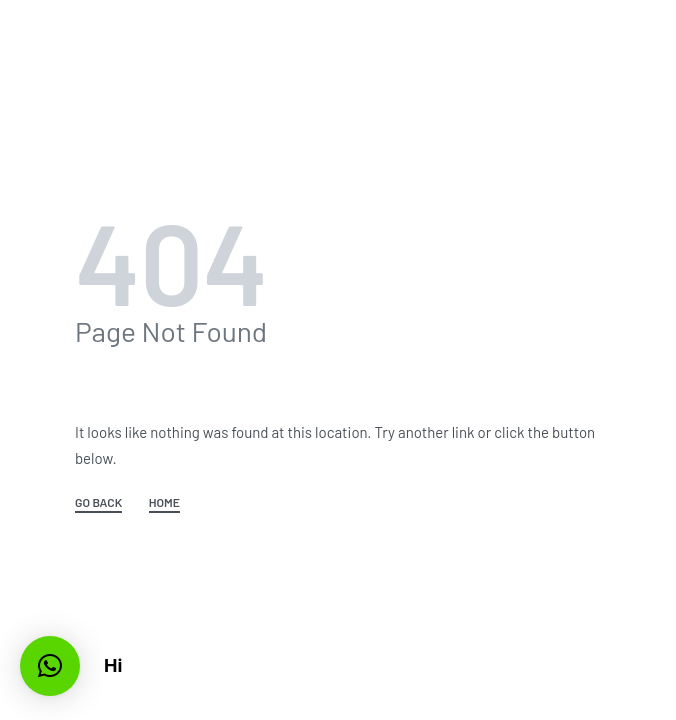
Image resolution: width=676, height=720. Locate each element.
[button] (50, 666)
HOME (164, 502)
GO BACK (98, 502)
